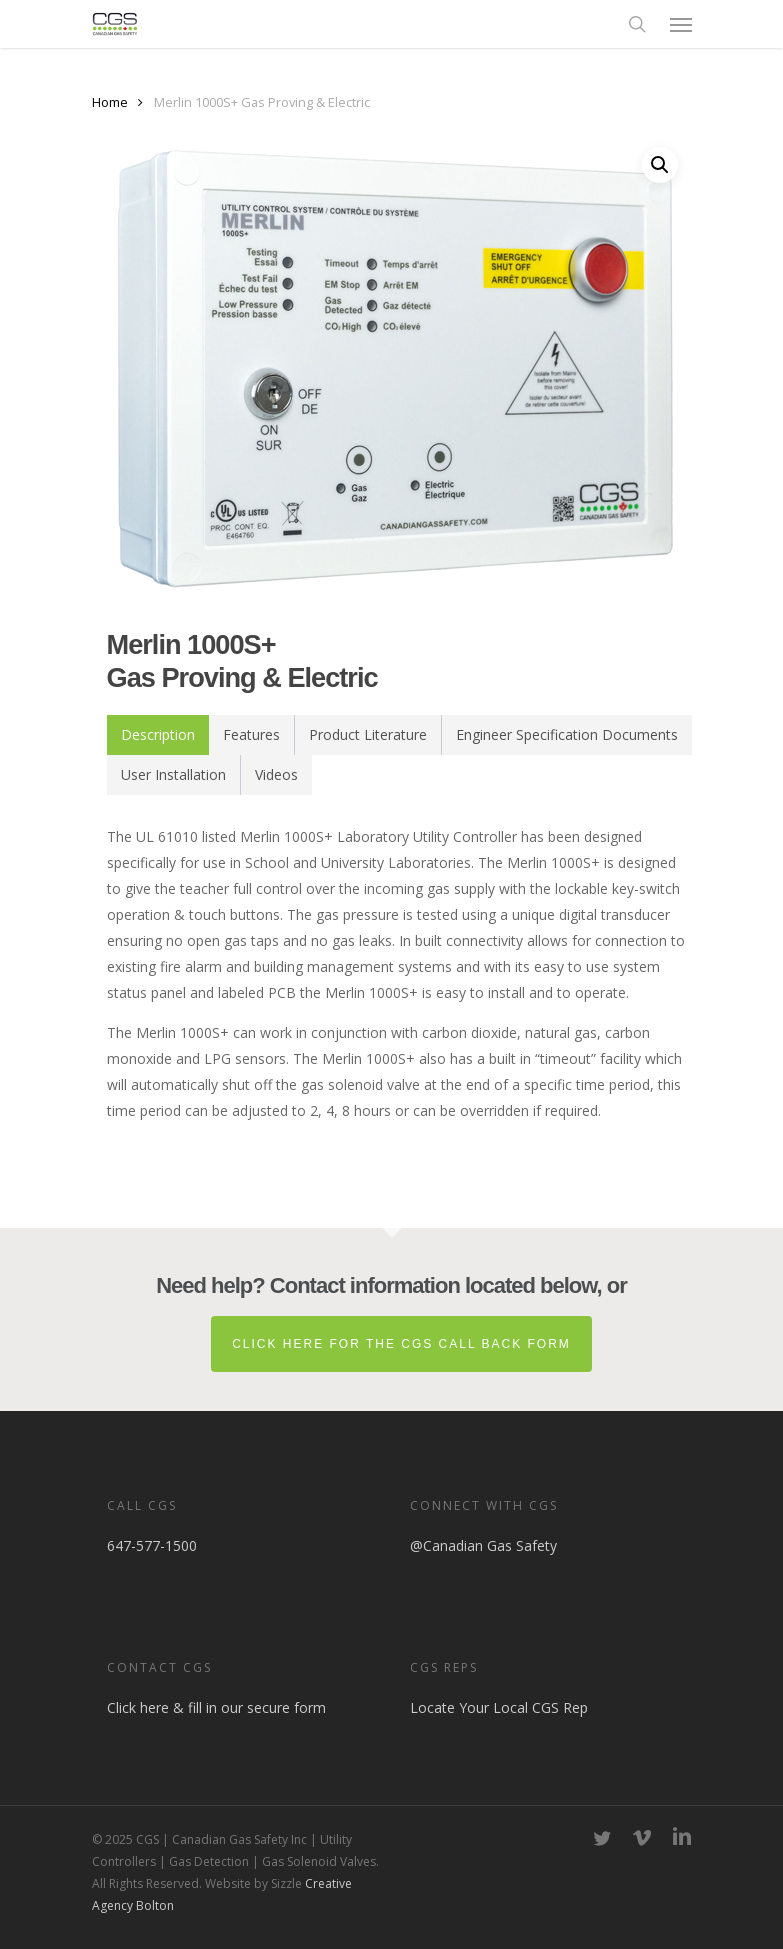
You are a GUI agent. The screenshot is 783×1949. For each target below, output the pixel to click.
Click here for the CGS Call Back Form (401, 1344)
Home (110, 102)
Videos (276, 774)
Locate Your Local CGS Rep (499, 1707)
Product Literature (368, 734)
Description (158, 734)
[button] (681, 24)
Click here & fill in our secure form (216, 1707)
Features (251, 734)
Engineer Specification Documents (567, 734)
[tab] (158, 735)
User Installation (173, 774)
